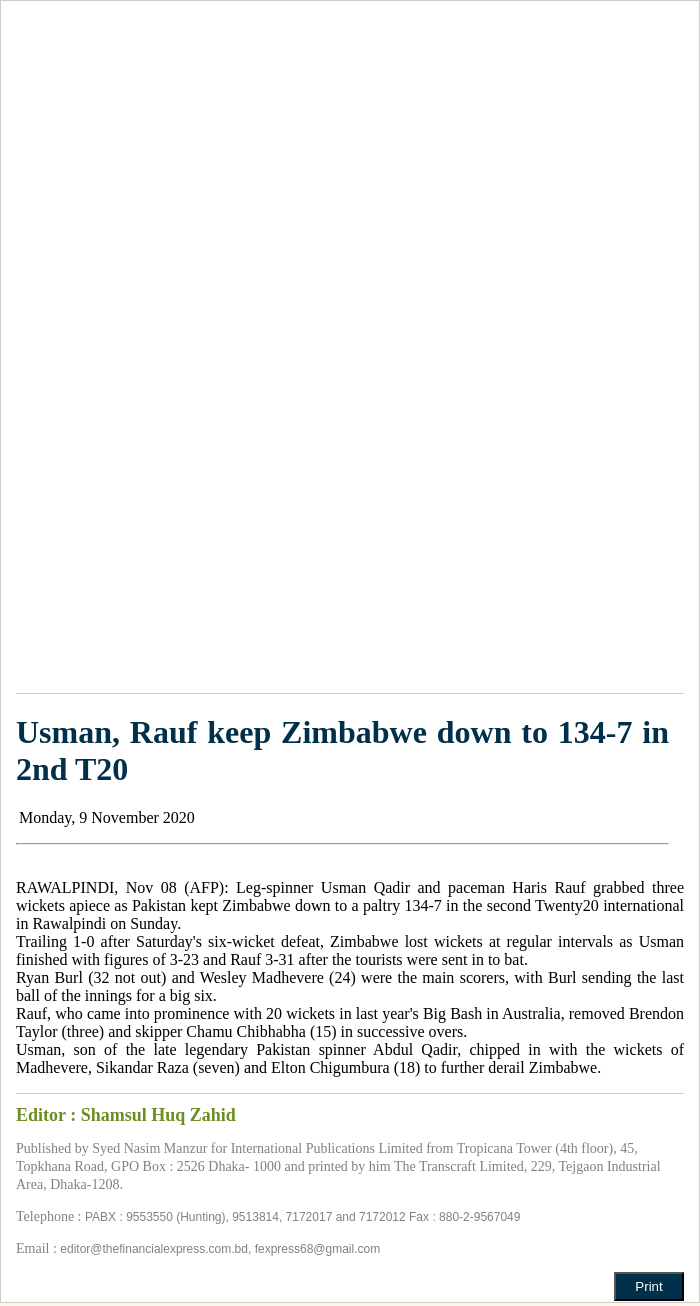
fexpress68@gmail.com (318, 1249)
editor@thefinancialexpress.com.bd (154, 1249)
